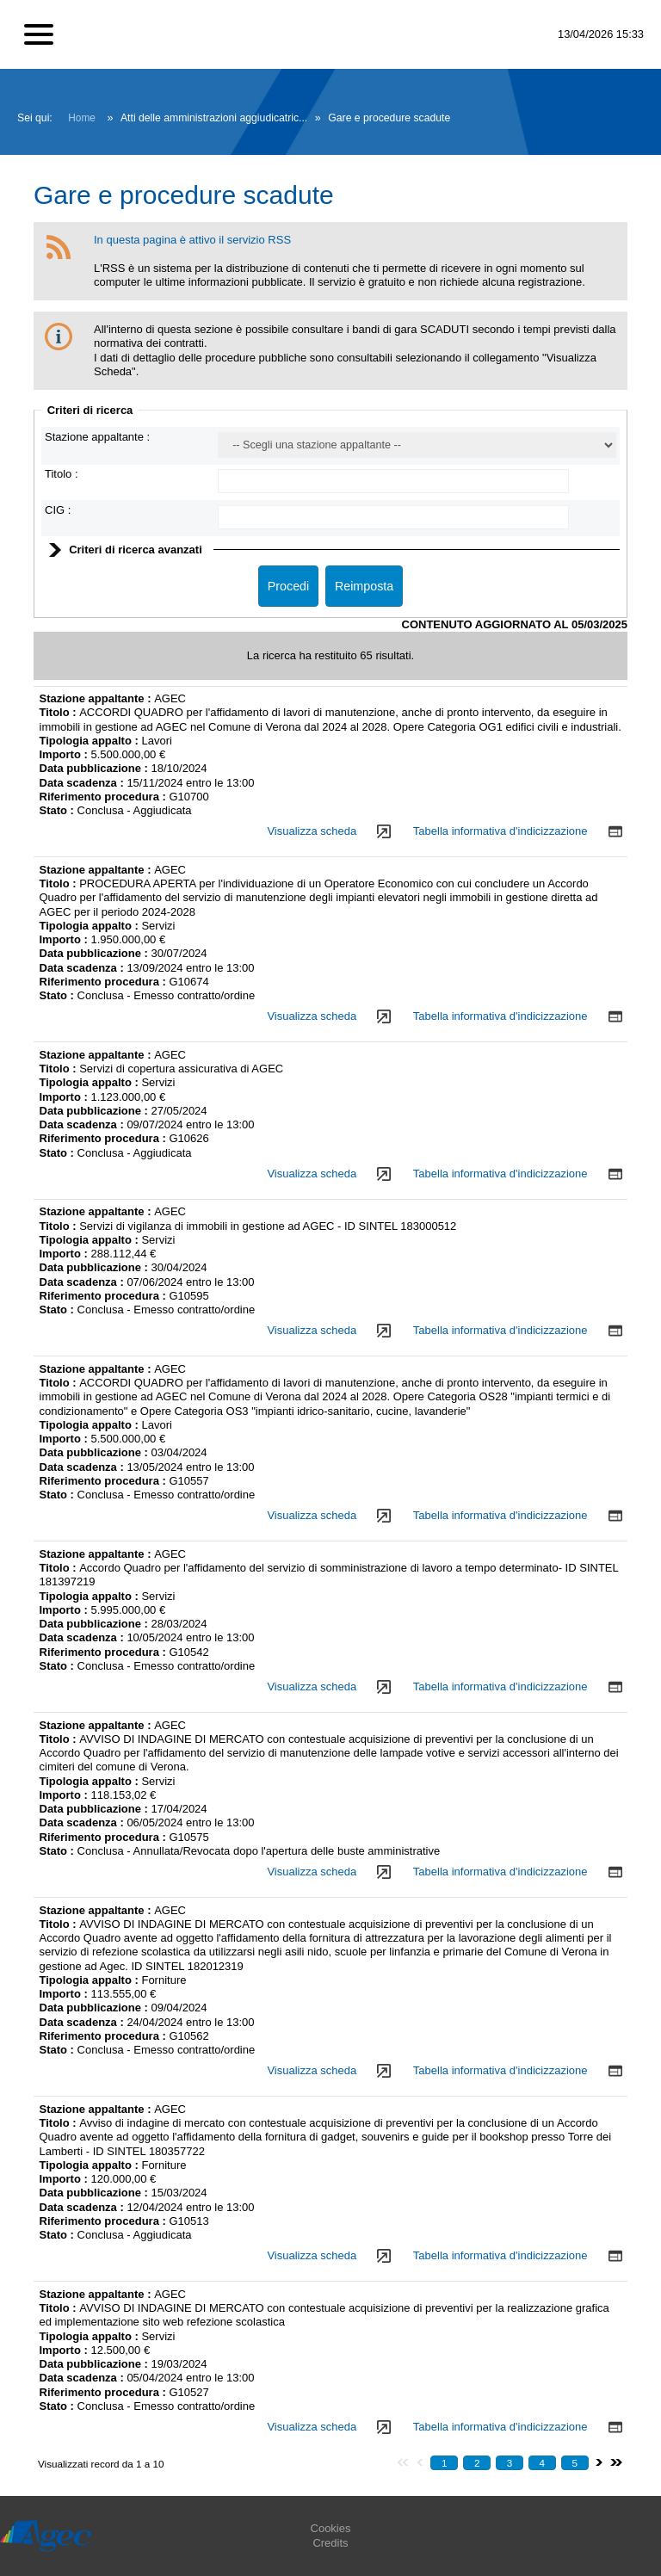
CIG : (58, 509)
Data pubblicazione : (95, 768)
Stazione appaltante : (97, 436)
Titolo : (61, 473)
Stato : (58, 810)
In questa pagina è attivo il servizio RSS (192, 239)
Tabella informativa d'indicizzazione (500, 831)
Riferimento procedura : (103, 796)
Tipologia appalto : (91, 740)
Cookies (331, 2528)
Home (82, 118)
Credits (330, 2542)
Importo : (65, 754)
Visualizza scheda (311, 831)
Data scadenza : (83, 782)
